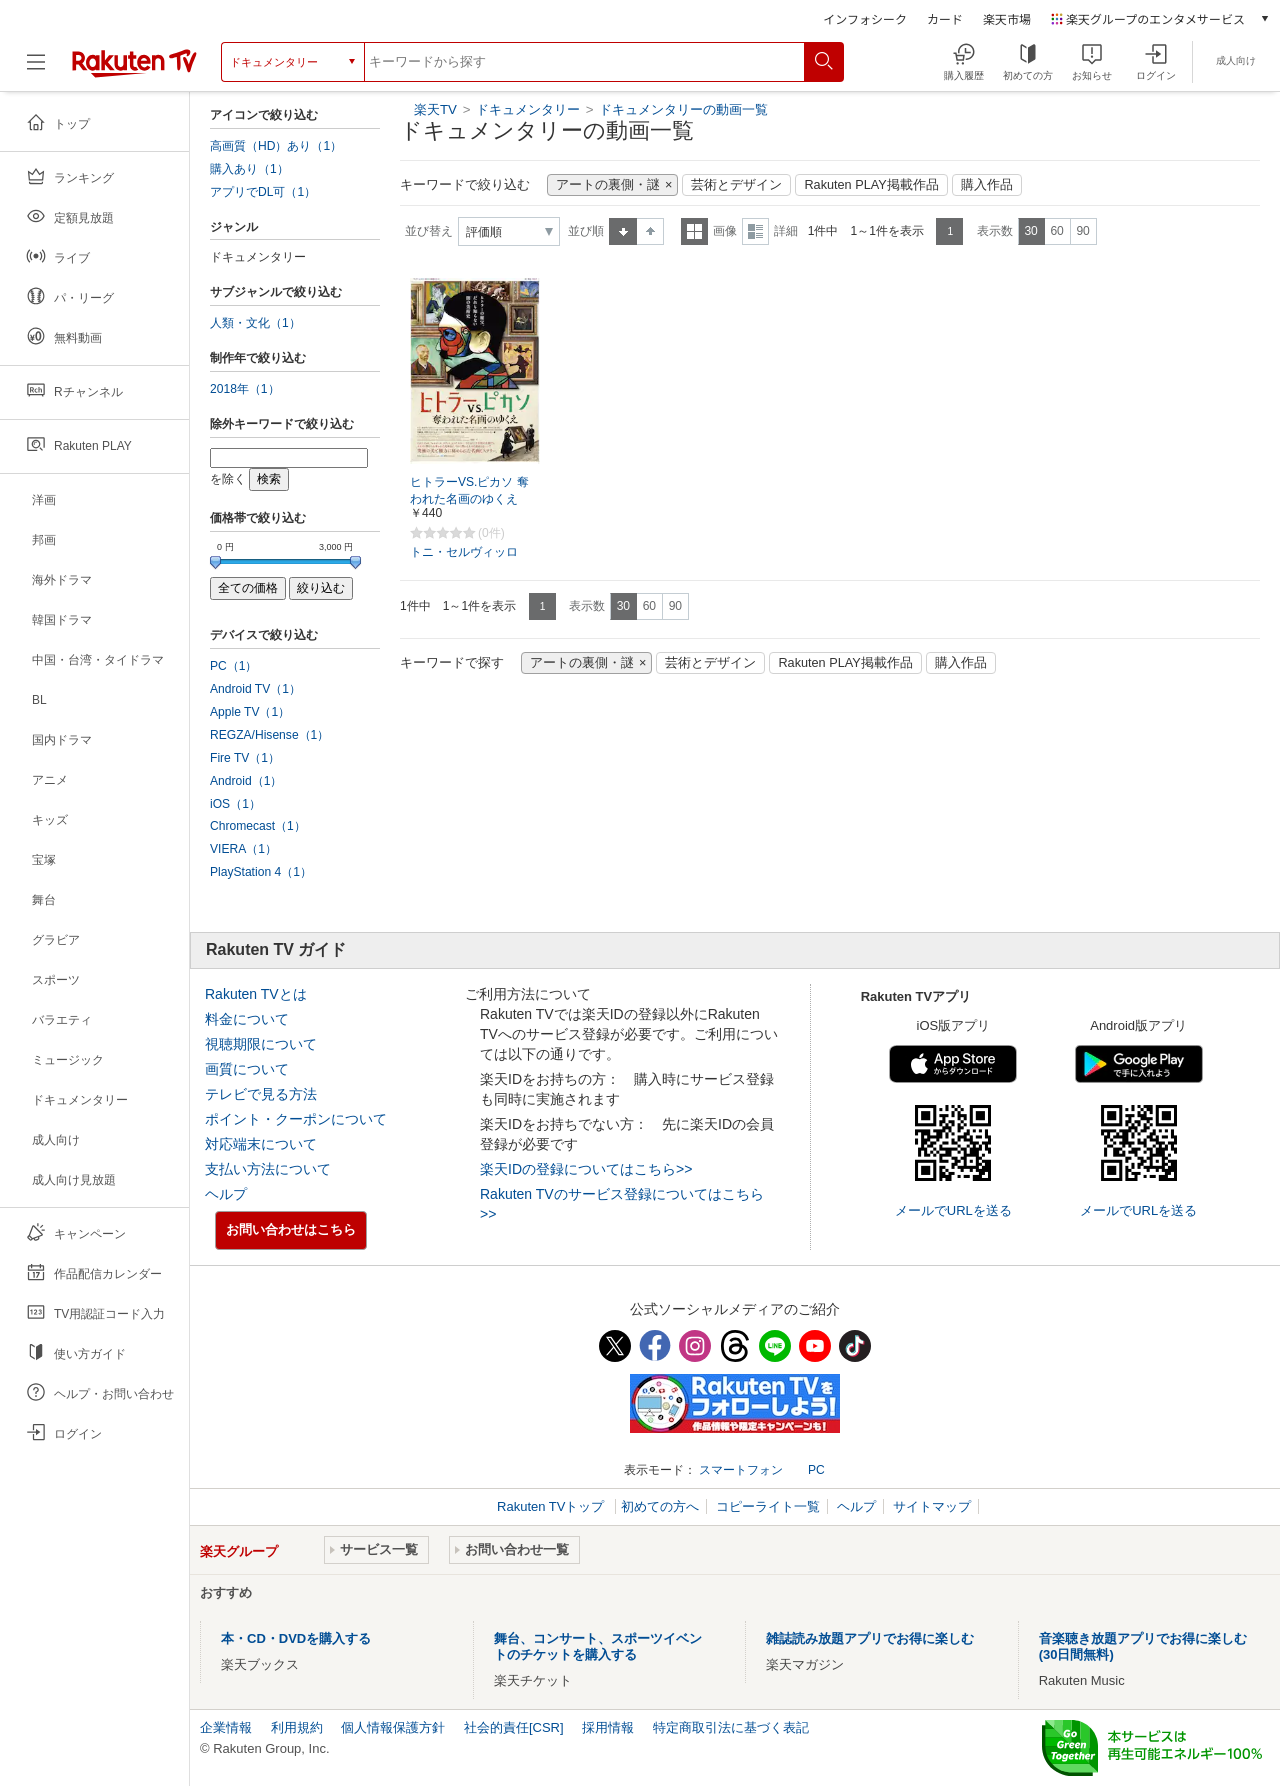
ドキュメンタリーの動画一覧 (683, 109)
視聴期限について (261, 1044)
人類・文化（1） (255, 323)
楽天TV (435, 109)
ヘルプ (226, 1194)
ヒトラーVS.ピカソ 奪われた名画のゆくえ (469, 490)
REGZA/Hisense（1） (269, 735)
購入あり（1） (249, 169)
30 (1030, 231)
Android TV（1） (255, 689)
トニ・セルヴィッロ (464, 552)
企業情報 (226, 1727)
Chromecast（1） (258, 826)
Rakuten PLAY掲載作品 (871, 185)
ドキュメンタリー (530, 109)
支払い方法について (268, 1169)
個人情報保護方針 (393, 1727)
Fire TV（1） (245, 758)
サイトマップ (932, 1506)
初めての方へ (660, 1506)
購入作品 (987, 185)
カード (945, 18)
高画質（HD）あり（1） (276, 146)
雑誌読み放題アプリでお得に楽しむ (870, 1638)
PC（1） (234, 666)
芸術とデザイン (736, 185)
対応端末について (261, 1144)
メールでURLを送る (953, 1210)
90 (1082, 231)
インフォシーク (865, 18)
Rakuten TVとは (256, 994)
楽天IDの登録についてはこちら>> (586, 1169)
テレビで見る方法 (261, 1094)
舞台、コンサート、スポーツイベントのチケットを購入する (598, 1646)
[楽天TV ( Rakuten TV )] (134, 62)
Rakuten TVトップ (552, 1506)
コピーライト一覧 (768, 1506)
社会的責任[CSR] (514, 1727)
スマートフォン (741, 1470)
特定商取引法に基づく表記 (731, 1727)
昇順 (623, 231)
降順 (650, 231)
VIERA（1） (243, 849)
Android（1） (246, 781)
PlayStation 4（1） (261, 872)
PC (816, 1470)
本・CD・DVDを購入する (296, 1638)
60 (1056, 231)
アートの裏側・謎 (608, 185)
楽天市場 (1007, 18)
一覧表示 (694, 231)
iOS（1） (235, 804)
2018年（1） (245, 389)
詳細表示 (755, 231)
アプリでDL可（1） (263, 192)
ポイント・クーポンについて (296, 1119)
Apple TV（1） (250, 712)
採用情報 (608, 1727)
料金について (247, 1019)
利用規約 (297, 1727)
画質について (247, 1069)
